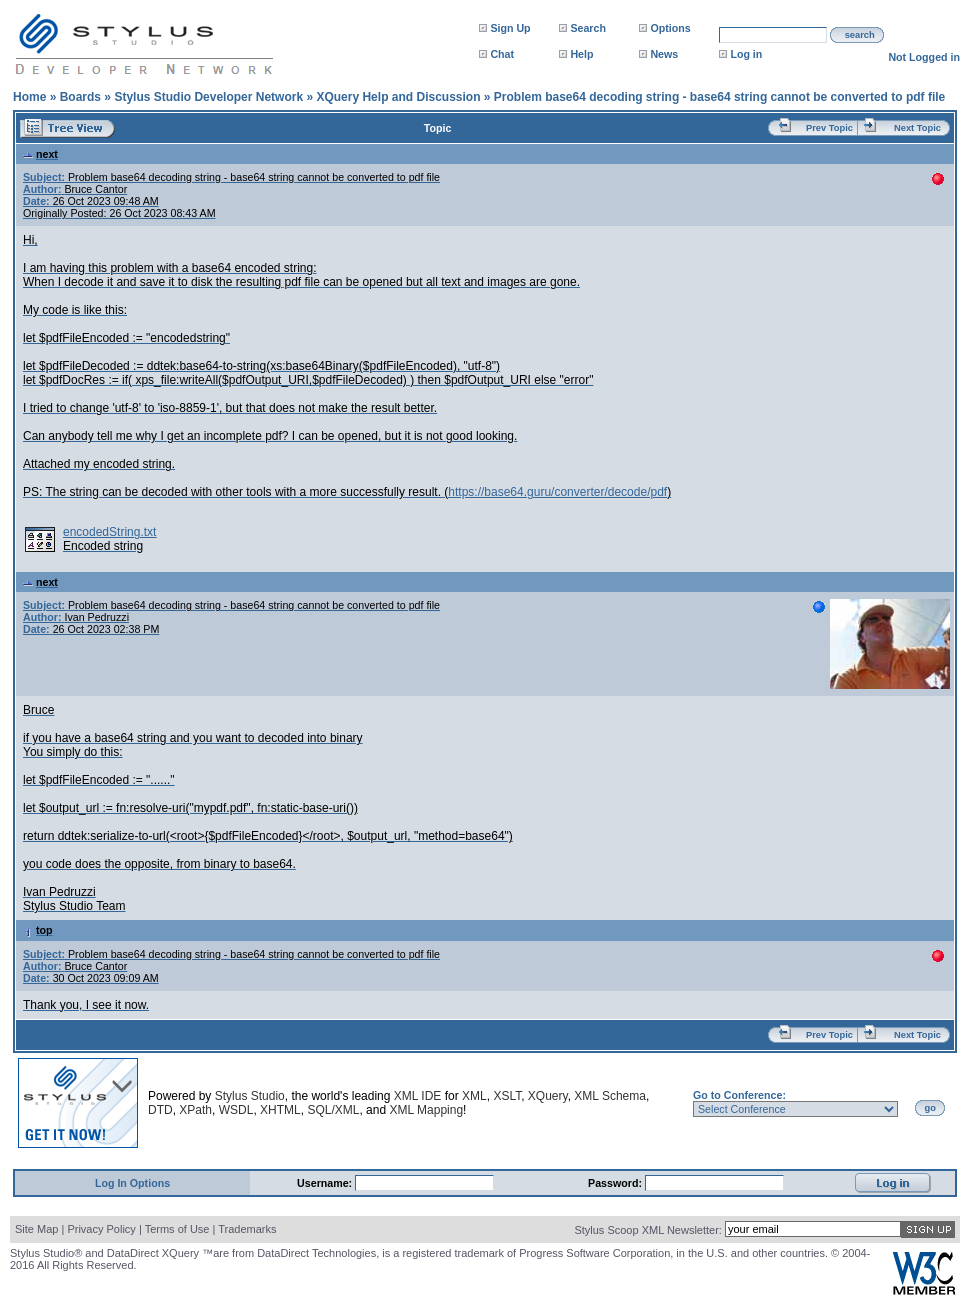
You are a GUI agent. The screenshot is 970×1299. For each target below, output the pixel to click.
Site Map (36, 1229)
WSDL (236, 1110)
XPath (195, 1110)
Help (581, 54)
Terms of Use (177, 1229)
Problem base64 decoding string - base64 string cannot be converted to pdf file (719, 97)
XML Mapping (426, 1110)
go (930, 1108)
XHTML (280, 1110)
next (40, 154)
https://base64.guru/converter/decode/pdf (557, 492)
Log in (746, 54)
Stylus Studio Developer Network (208, 97)
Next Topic (917, 128)
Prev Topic (829, 128)
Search (588, 28)
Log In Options (132, 1183)
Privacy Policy (101, 1229)
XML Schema (610, 1096)
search (860, 35)
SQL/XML (333, 1110)
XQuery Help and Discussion (398, 97)
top (38, 930)
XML (474, 1096)
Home (29, 97)
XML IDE (418, 1096)
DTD (160, 1110)
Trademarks (247, 1229)
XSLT (507, 1096)
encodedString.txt (109, 532)
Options (670, 28)
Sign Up (510, 28)
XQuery (548, 1096)
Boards (80, 97)
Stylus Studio (250, 1096)
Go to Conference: (739, 1095)
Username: (326, 1183)
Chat (502, 54)
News (664, 54)
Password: (616, 1183)
